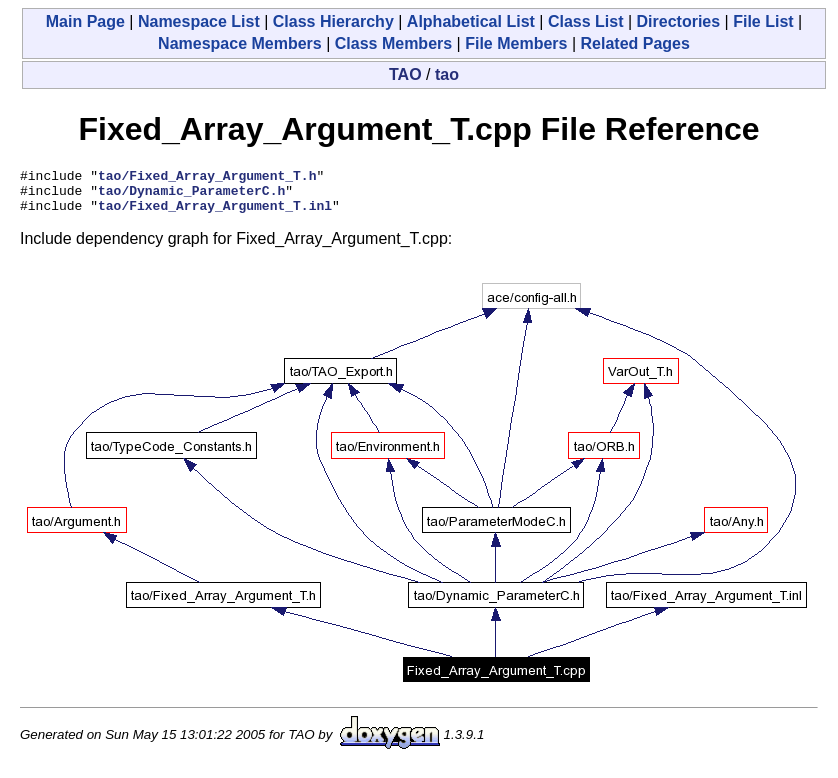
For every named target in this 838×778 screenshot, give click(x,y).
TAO (405, 74)
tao (447, 74)
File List (763, 21)
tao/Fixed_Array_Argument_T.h (207, 178)
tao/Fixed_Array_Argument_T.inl (215, 214)
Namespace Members (240, 43)
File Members (516, 43)
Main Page (85, 21)
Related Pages (635, 43)
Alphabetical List (471, 21)
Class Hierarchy (333, 21)
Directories (679, 21)
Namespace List (199, 21)
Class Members (393, 43)
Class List (586, 21)
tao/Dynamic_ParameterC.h (191, 196)
